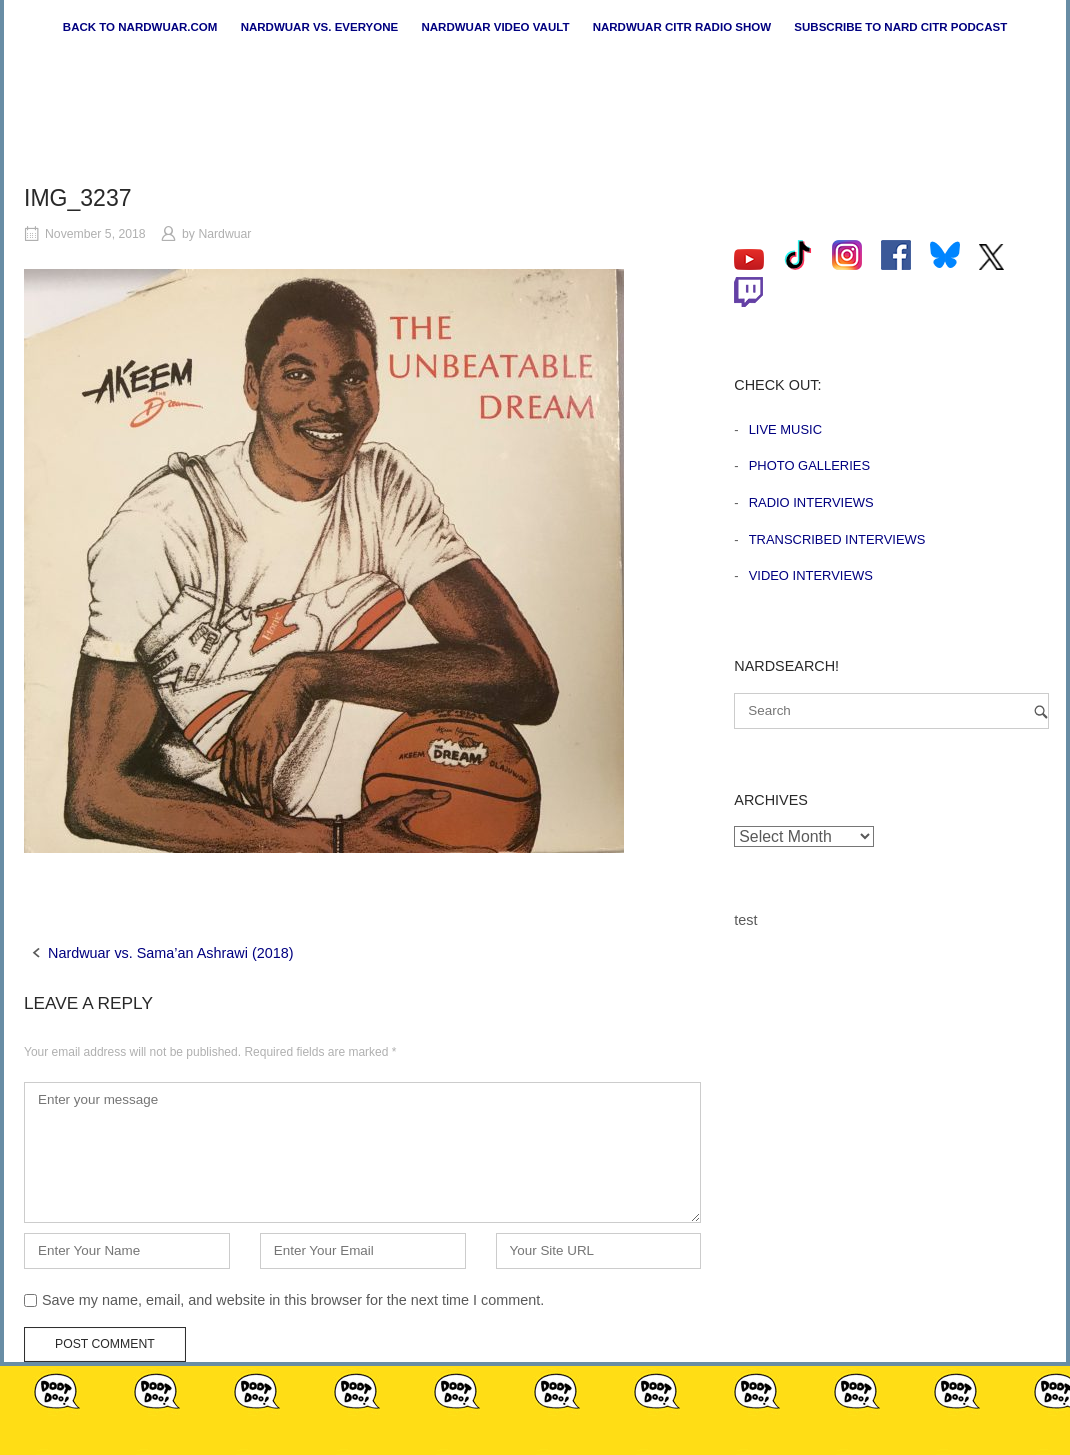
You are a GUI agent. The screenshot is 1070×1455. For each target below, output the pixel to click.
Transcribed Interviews (837, 539)
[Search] (1041, 711)
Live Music (785, 429)
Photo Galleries (809, 465)
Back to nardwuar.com (140, 27)
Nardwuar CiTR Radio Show (682, 27)
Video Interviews (811, 575)
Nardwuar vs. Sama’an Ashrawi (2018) (171, 953)
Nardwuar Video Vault (495, 27)
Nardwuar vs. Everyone (320, 27)
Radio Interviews (811, 502)
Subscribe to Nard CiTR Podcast (900, 27)
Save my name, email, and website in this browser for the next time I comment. (293, 1300)
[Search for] (891, 711)
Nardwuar (224, 234)
